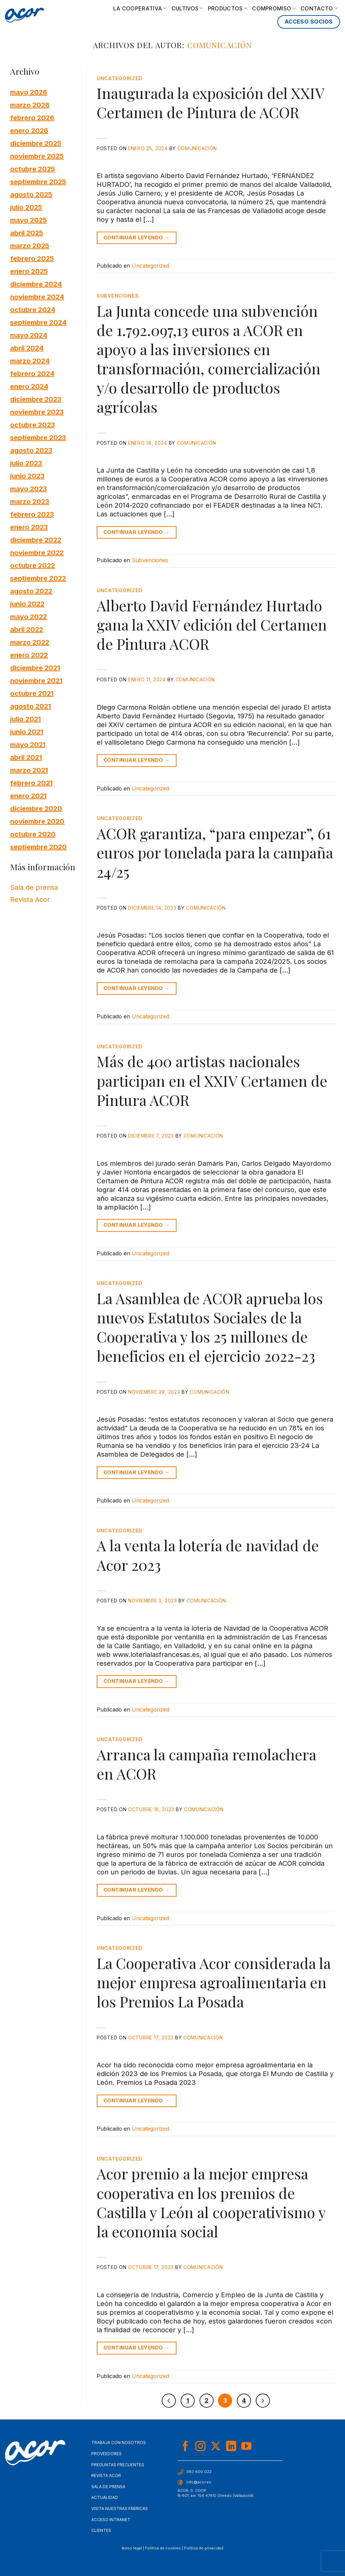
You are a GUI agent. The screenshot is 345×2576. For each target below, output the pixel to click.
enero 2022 (29, 655)
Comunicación (219, 45)
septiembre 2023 (38, 437)
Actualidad (104, 2497)
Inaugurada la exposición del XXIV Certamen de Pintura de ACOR (210, 102)
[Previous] (169, 2401)
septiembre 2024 (38, 322)
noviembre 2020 (37, 821)
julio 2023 (26, 463)
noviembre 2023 (37, 412)
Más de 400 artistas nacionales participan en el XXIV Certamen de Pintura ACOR (212, 1080)
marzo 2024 (30, 361)
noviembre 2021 (36, 680)
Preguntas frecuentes (117, 2464)
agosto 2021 (30, 706)
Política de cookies (163, 2548)
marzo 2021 (29, 770)
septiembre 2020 (38, 847)
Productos (227, 8)
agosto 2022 (31, 591)
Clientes (101, 2530)
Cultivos (187, 8)
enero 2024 (29, 386)
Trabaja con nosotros (118, 2442)
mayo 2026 (28, 92)
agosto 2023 (31, 450)
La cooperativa (140, 8)
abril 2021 (26, 757)
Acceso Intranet (110, 2519)
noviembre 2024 (37, 297)
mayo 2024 (28, 335)
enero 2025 (29, 271)
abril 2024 (26, 348)
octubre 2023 (32, 424)
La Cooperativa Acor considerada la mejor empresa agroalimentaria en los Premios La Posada (214, 1982)
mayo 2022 (28, 616)
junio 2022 (27, 604)
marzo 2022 (29, 642)
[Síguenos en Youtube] (246, 2446)
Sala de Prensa (108, 2486)
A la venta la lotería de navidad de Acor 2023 (208, 1554)
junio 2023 (27, 476)
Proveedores (106, 2453)
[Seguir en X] (216, 2446)
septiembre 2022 (38, 578)
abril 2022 (26, 629)
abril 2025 (26, 233)
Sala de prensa (34, 887)
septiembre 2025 (38, 181)
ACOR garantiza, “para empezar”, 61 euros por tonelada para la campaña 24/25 (215, 852)
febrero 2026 (32, 117)
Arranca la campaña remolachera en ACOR (206, 1763)
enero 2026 (29, 130)
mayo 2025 (28, 220)
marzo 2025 (29, 245)
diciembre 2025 (35, 143)
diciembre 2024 (36, 284)
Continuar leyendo (136, 238)
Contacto (319, 8)
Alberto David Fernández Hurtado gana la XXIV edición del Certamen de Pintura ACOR (212, 624)
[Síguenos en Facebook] (185, 2446)
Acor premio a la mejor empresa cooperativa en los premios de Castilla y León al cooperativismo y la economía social (211, 2202)
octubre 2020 (33, 834)
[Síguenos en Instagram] (200, 2446)
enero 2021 (28, 795)
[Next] (263, 2401)
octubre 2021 (32, 693)
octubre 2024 (32, 309)
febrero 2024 (32, 373)
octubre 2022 (32, 565)
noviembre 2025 (37, 156)
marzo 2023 (29, 501)
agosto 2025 (31, 194)
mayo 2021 (27, 744)
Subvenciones (117, 296)
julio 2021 (25, 719)
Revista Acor (30, 899)
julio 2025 (26, 207)
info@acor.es (198, 2482)
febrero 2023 (32, 514)
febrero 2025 (32, 258)
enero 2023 (29, 527)
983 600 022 (199, 2471)
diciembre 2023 (35, 399)
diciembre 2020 (36, 808)
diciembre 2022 (35, 540)
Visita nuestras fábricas (119, 2508)
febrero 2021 (31, 783)
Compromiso (274, 8)
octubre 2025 (32, 169)
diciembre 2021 (35, 668)
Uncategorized (120, 78)
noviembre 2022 (37, 552)
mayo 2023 (28, 488)
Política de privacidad (203, 2548)
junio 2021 (26, 731)
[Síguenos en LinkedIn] (231, 2446)
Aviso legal (132, 2548)
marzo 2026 (30, 105)
